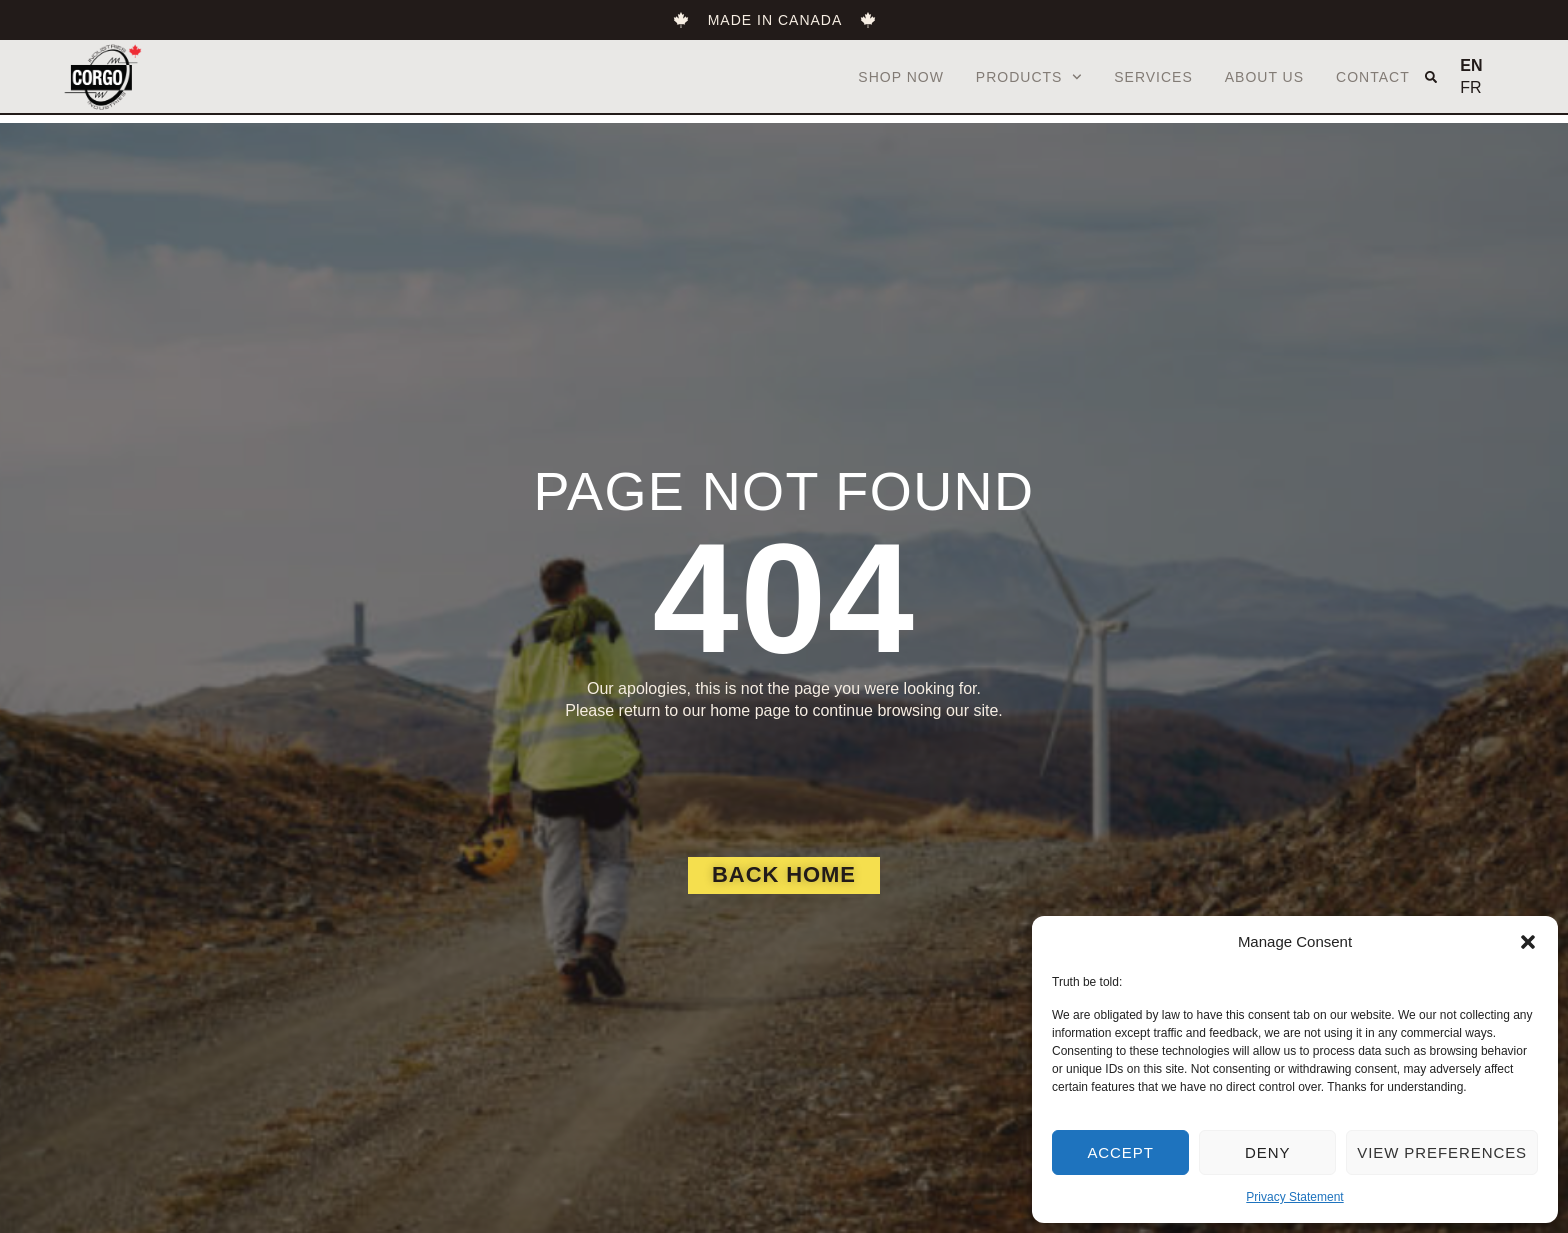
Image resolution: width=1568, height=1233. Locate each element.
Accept (1120, 1152)
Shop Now (901, 77)
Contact (1373, 77)
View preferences (1442, 1152)
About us (1264, 77)
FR (1470, 87)
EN (1471, 65)
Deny (1267, 1152)
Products (1029, 77)
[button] (1528, 942)
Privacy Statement (1294, 1197)
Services (1153, 77)
